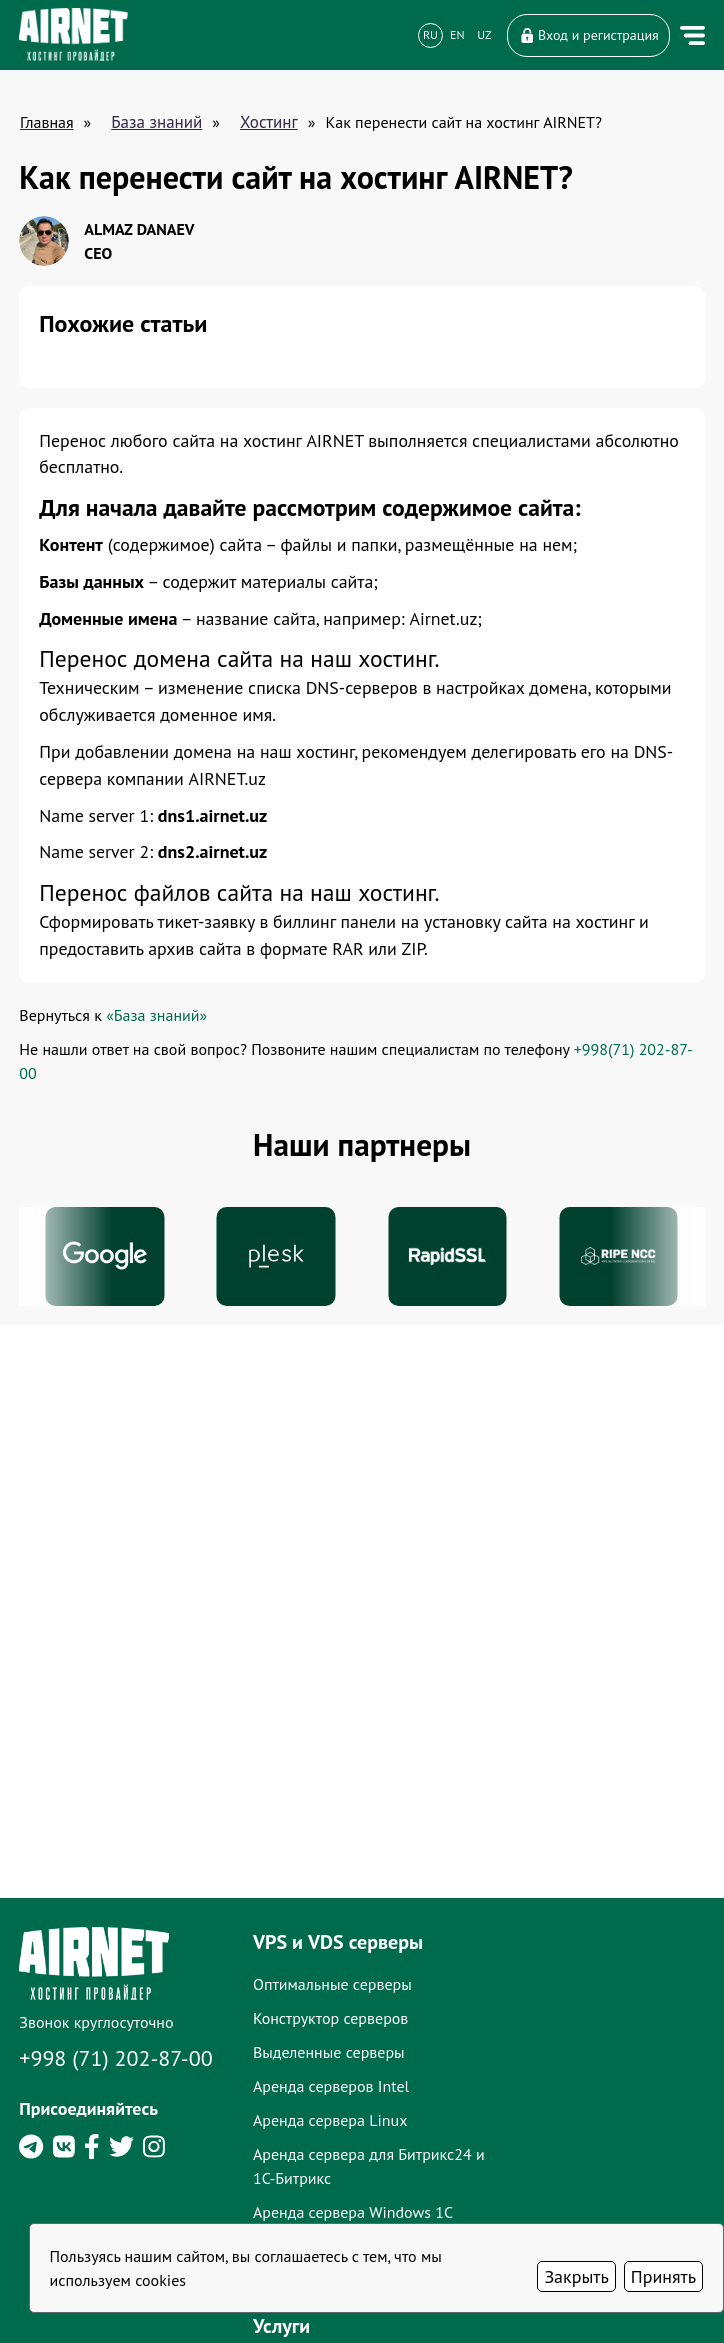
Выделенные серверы (346, 2198)
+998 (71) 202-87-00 (117, 2204)
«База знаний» (157, 1020)
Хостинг (269, 122)
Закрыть (576, 2276)
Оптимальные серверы (349, 2130)
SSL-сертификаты (556, 2164)
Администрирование (568, 2198)
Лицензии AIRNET (558, 2324)
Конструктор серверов (347, 2164)
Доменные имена (556, 2130)
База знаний (156, 122)
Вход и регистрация (587, 35)
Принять (663, 2276)
